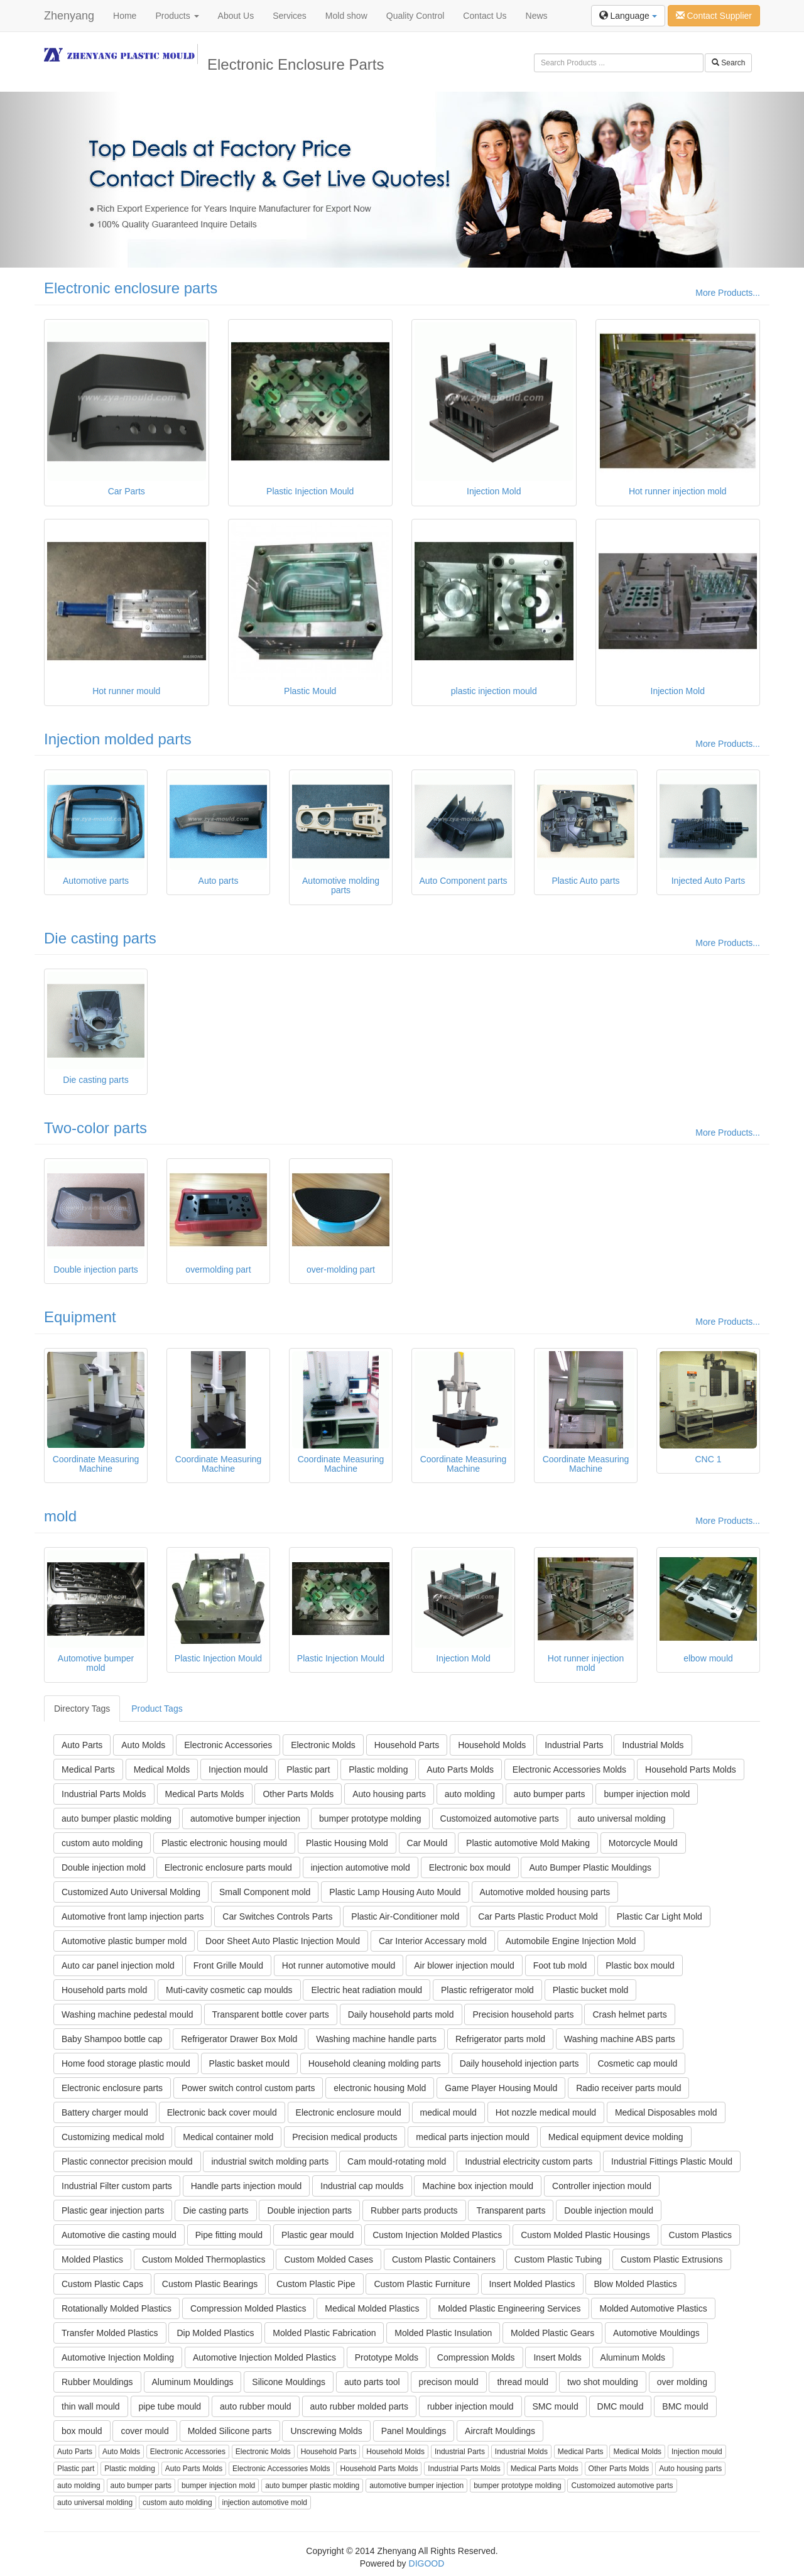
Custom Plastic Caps (102, 2284)
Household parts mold (104, 1990)
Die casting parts (100, 938)
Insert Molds (557, 2357)
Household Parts (407, 1745)
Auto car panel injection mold (118, 1965)
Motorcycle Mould (643, 1843)
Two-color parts (95, 1127)
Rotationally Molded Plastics (116, 2308)
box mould (82, 2431)
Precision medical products (344, 2137)
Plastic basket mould (249, 2063)
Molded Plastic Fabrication (324, 2333)
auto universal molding (622, 1818)
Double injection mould (608, 2210)
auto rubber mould (255, 2406)
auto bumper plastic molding (116, 1818)
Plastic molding (378, 1769)
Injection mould (238, 1769)
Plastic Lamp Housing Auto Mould (394, 1892)
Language (628, 16)
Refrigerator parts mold (500, 2039)
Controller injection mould (601, 2186)
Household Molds (492, 1745)
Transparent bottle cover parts (270, 2014)
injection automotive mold (360, 1867)
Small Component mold (265, 1892)
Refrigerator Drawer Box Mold (239, 2039)
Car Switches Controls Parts (277, 1916)
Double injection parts (309, 2210)
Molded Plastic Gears (552, 2333)
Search (728, 62)
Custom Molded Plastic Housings (585, 2235)
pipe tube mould (170, 2406)
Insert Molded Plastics (532, 2284)
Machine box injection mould (477, 2186)
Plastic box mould (640, 1965)
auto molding (470, 1794)
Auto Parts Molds (460, 1769)
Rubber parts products (414, 2210)
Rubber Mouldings (97, 2382)
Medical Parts (88, 1769)
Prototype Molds (386, 2357)
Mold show (346, 16)
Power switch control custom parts (248, 2088)
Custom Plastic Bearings (210, 2284)
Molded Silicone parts (230, 2431)
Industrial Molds (652, 1745)
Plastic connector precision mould (127, 2161)
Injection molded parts (118, 739)
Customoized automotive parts (499, 1818)
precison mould (449, 2382)
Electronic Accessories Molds (569, 1769)
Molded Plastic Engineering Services (509, 2308)
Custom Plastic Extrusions (672, 2259)
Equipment (80, 1316)
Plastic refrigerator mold (487, 1990)
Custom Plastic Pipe (315, 2284)
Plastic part (308, 1769)
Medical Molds (162, 1769)
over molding (682, 2382)
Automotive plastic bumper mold (124, 1941)
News (537, 16)
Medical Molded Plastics (372, 2308)
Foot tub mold (560, 1965)
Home (124, 16)
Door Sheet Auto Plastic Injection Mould (282, 1941)
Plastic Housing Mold (347, 1843)
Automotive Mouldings (656, 2333)
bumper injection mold (647, 1794)
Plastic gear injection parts (113, 2210)
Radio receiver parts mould (628, 2088)
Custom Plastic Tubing (558, 2259)
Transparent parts (510, 2210)
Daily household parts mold (401, 2014)
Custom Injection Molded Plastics (437, 2235)
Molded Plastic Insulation (443, 2333)
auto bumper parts (549, 1794)
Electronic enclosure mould (348, 2112)
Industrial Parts (574, 1745)
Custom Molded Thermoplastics (204, 2259)
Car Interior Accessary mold (433, 1941)
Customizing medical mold (113, 2137)
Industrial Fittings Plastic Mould (671, 2161)
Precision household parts (522, 2014)
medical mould (448, 2112)
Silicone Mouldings (288, 2382)
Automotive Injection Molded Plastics (264, 2357)
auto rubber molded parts (359, 2406)
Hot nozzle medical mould (546, 2112)
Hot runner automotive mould (339, 1965)
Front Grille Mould (228, 1965)
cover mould (144, 2431)
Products (176, 16)
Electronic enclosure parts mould (228, 1867)
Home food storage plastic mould (126, 2063)
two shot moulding (602, 2382)
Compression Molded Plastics (248, 2308)
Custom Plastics (700, 2235)
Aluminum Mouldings (193, 2382)
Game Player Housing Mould (501, 2088)
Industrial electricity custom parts (528, 2161)
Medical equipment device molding (615, 2137)
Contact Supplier (714, 16)
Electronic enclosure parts (130, 288)
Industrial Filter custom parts (117, 2186)
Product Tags (156, 1709)
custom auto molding (102, 1843)
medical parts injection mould (473, 2137)
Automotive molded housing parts (545, 1892)
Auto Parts (82, 1745)
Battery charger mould (105, 2112)
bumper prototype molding (370, 1818)
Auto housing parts (389, 1794)
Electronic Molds (323, 1745)
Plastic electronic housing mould (224, 1843)
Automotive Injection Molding (118, 2357)
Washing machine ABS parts (619, 2039)
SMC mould (556, 2406)
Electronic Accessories (228, 1745)
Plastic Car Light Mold (659, 1916)
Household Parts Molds (690, 1769)
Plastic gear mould (317, 2235)
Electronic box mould (470, 1867)
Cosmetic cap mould (637, 2063)
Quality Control (415, 16)
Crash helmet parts (629, 2014)
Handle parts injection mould (246, 2186)
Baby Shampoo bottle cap (112, 2039)
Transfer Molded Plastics (110, 2333)
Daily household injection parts (519, 2063)
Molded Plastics (92, 2259)
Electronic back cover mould (222, 2112)
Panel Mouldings (414, 2431)
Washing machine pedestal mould (127, 2014)
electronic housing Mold (380, 2088)
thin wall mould (91, 2406)
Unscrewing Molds (326, 2431)
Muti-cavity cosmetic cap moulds (229, 1990)
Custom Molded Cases (328, 2259)
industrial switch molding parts (270, 2161)
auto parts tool (372, 2382)
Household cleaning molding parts (374, 2063)
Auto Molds (143, 1745)
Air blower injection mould (464, 1965)
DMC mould (620, 2406)
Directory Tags (82, 1709)
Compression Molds (476, 2357)
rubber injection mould (470, 2406)
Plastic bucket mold (591, 1990)
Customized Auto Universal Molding (131, 1892)
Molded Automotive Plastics (653, 2308)
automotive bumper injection (245, 1818)
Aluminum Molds (632, 2357)
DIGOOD (427, 2563)
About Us (236, 16)
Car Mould (427, 1843)
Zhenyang (69, 15)
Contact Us (484, 16)
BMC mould (685, 2406)
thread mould (522, 2382)
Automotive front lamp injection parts (133, 1916)
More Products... (727, 293)
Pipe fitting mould (229, 2235)
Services (290, 16)
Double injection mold (104, 1867)
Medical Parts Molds (204, 1794)
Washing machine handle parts (376, 2039)
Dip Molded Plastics (215, 2333)
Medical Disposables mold (666, 2112)
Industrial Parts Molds (104, 1794)
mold (60, 1516)
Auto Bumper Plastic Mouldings (590, 1867)
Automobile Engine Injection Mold (571, 1941)
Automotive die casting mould (119, 2235)
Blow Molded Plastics (635, 2284)
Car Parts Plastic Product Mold (538, 1916)
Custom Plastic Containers (444, 2259)
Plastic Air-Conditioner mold (405, 1916)
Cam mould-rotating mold (396, 2161)
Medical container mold (228, 2137)
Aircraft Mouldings (500, 2431)
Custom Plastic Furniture (422, 2284)
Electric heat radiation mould (366, 1990)
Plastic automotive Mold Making (528, 1843)
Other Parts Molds (298, 1794)
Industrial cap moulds (361, 2186)
